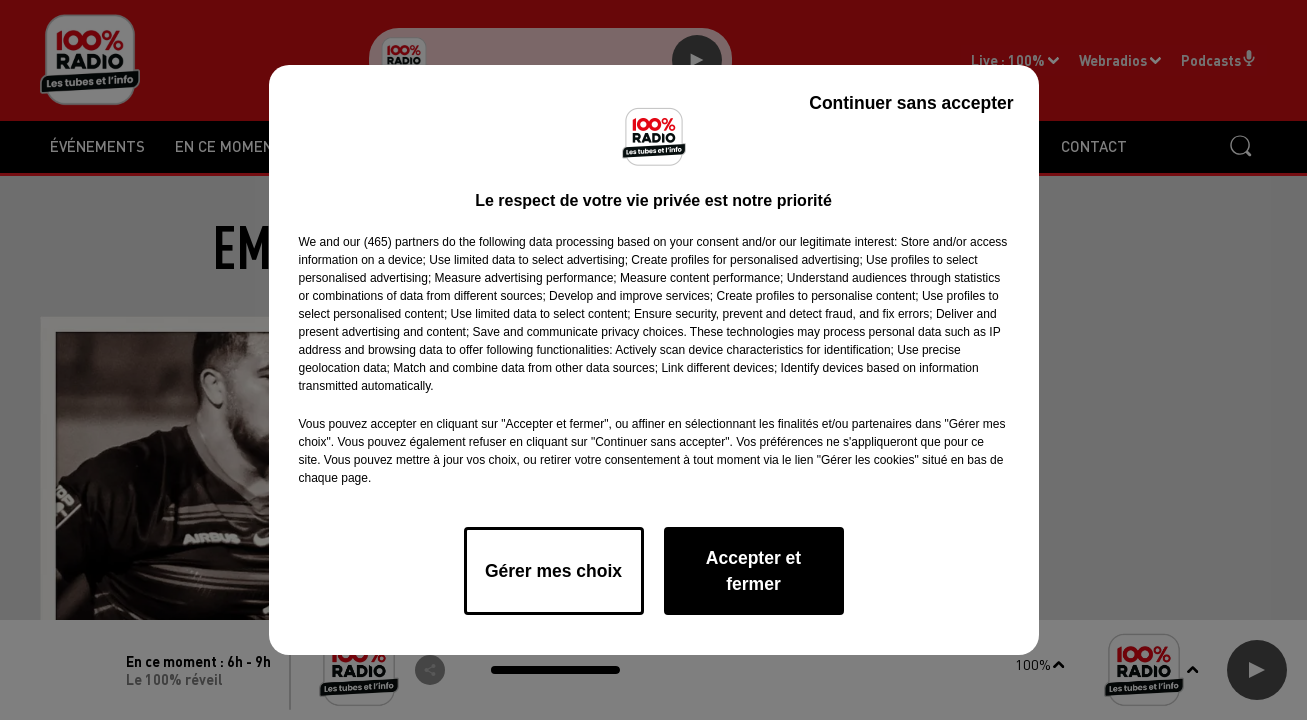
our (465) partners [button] (391, 242)
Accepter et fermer (753, 571)
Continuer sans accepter (911, 103)
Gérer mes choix (553, 571)
